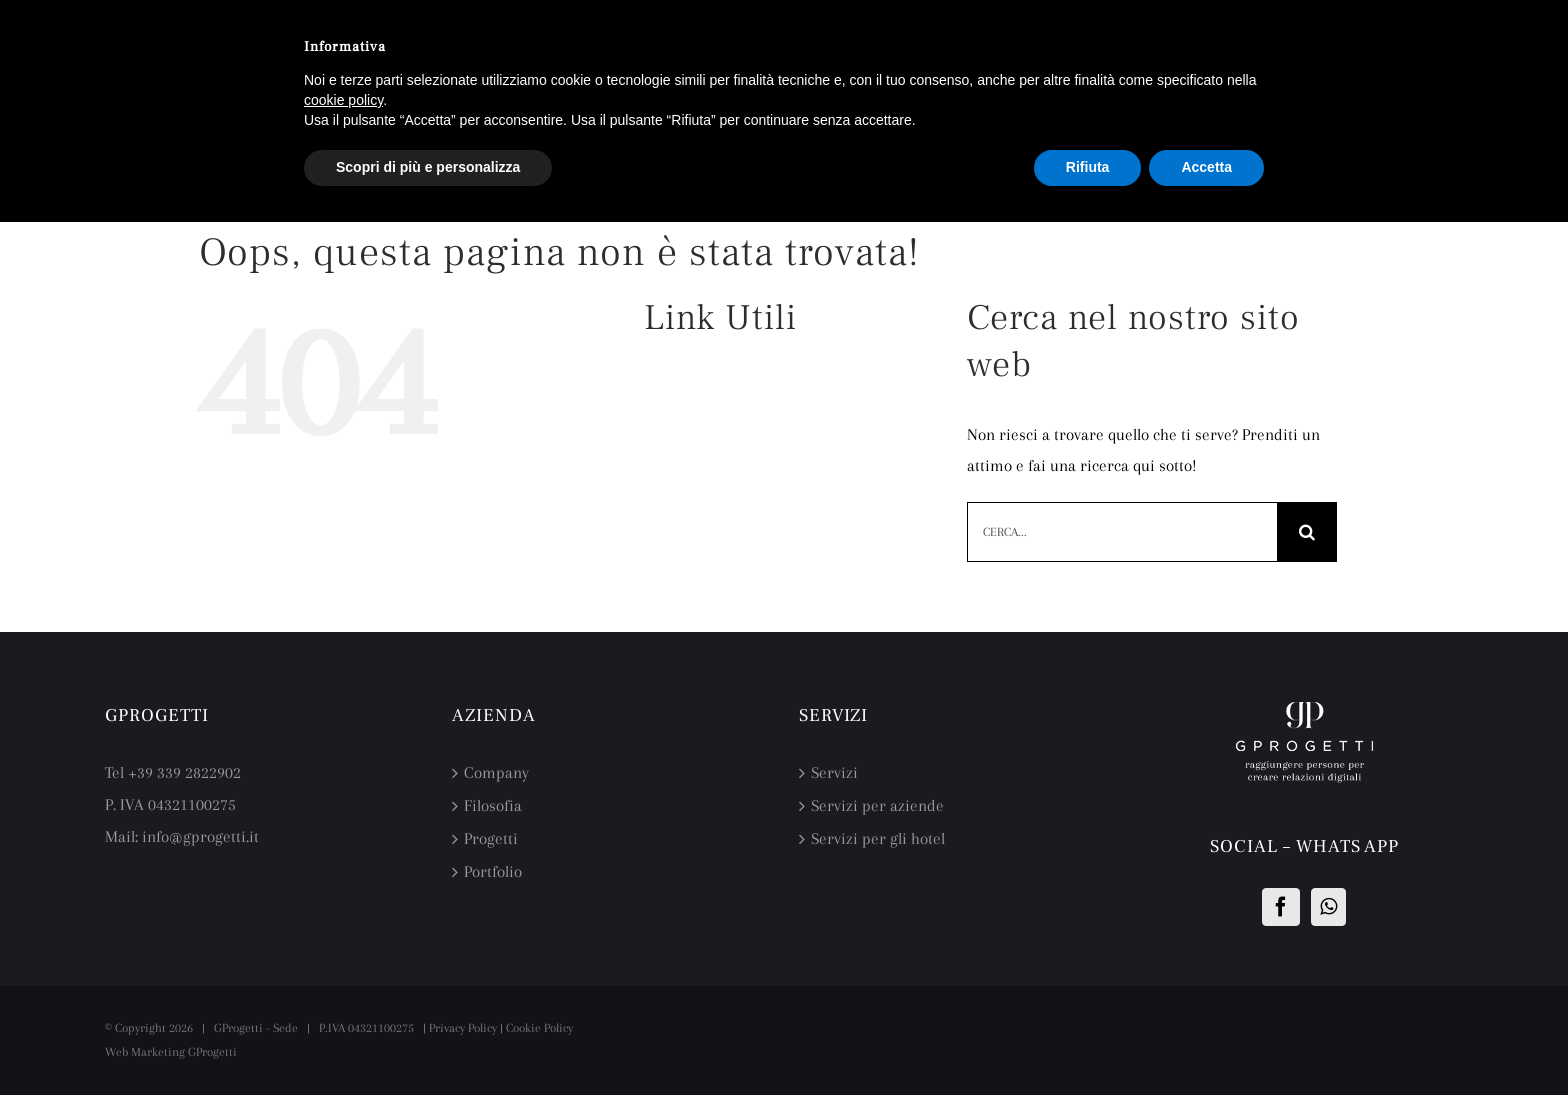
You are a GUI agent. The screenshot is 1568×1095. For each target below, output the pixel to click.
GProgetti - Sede (256, 1028)
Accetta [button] (1206, 167)
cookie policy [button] (343, 100)
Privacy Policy (463, 1028)
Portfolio (493, 871)
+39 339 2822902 (184, 772)
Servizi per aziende (877, 805)
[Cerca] (1307, 532)
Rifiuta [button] (1088, 167)
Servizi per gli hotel (878, 838)
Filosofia (493, 805)
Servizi (834, 772)
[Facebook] (1281, 907)
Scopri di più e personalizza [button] (428, 167)
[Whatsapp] (1328, 907)
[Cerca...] (1122, 532)
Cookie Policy (539, 1028)
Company (496, 772)
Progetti (491, 838)
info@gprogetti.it (200, 836)
